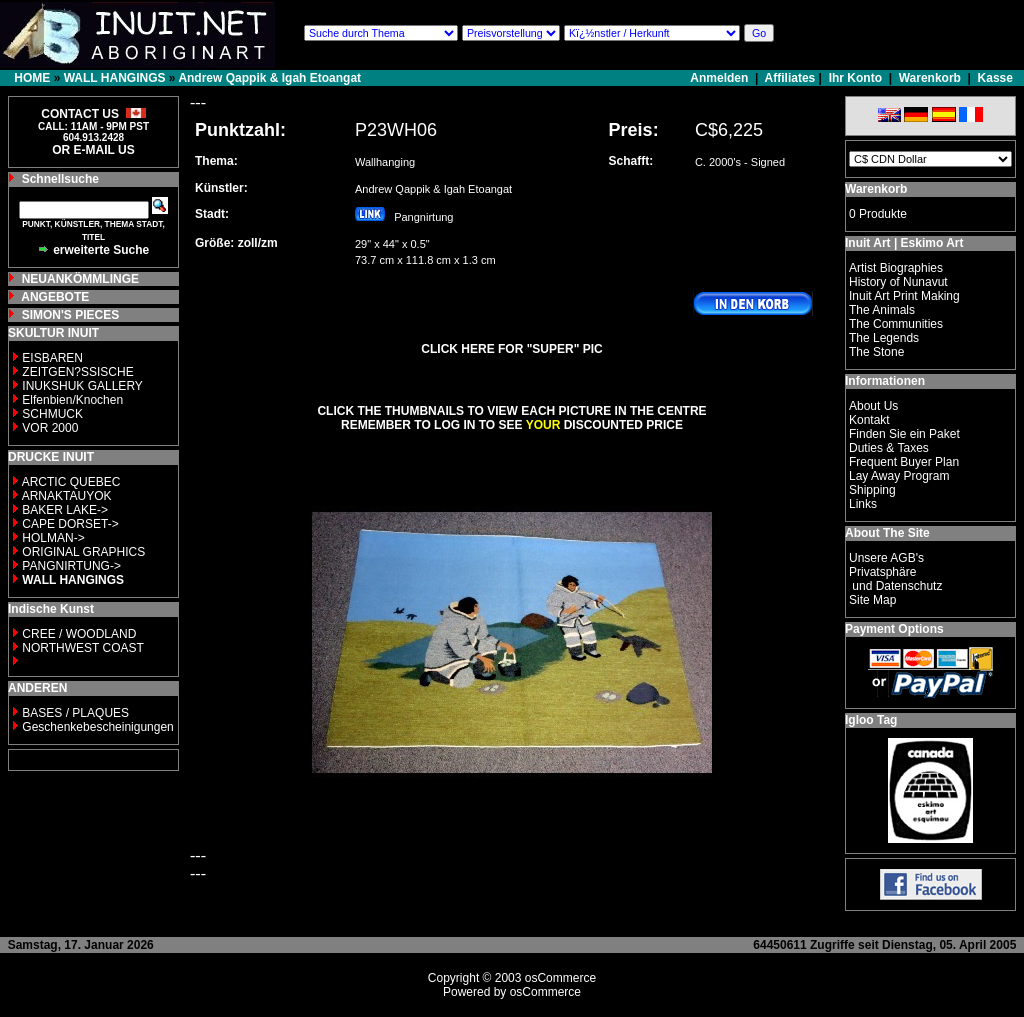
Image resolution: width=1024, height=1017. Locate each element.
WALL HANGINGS (115, 78)
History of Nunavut (898, 282)
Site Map (872, 600)
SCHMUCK (52, 414)
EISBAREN (52, 358)
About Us (873, 406)
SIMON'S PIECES (71, 315)
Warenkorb (930, 78)
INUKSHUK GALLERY (82, 386)
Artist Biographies (896, 268)
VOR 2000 (50, 428)
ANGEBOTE (55, 297)
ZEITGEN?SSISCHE (77, 372)
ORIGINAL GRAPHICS (83, 552)
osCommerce (560, 978)
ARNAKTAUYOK (67, 496)
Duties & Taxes (889, 448)
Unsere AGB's (886, 558)
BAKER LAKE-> (65, 510)
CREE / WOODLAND (77, 634)
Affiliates (790, 78)
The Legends (884, 338)
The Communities (896, 324)
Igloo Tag (871, 720)
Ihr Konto (855, 78)
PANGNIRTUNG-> (71, 566)
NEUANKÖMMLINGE (80, 279)
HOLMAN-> (53, 538)
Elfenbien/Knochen (72, 400)
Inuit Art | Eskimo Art (904, 243)
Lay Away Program (899, 476)
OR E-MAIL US (93, 150)
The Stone (876, 352)
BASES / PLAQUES (75, 713)
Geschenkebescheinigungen (97, 727)
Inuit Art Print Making (904, 296)
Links (863, 504)
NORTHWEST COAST (81, 648)
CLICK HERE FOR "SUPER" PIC (511, 349)
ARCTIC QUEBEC (71, 482)
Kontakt (869, 420)
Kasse (995, 78)
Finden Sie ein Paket (904, 434)
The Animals (882, 310)
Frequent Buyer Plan (904, 462)
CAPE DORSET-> (70, 524)
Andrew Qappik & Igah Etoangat (269, 78)
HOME (32, 78)
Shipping (872, 490)
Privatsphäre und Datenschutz (895, 579)
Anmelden (720, 78)
